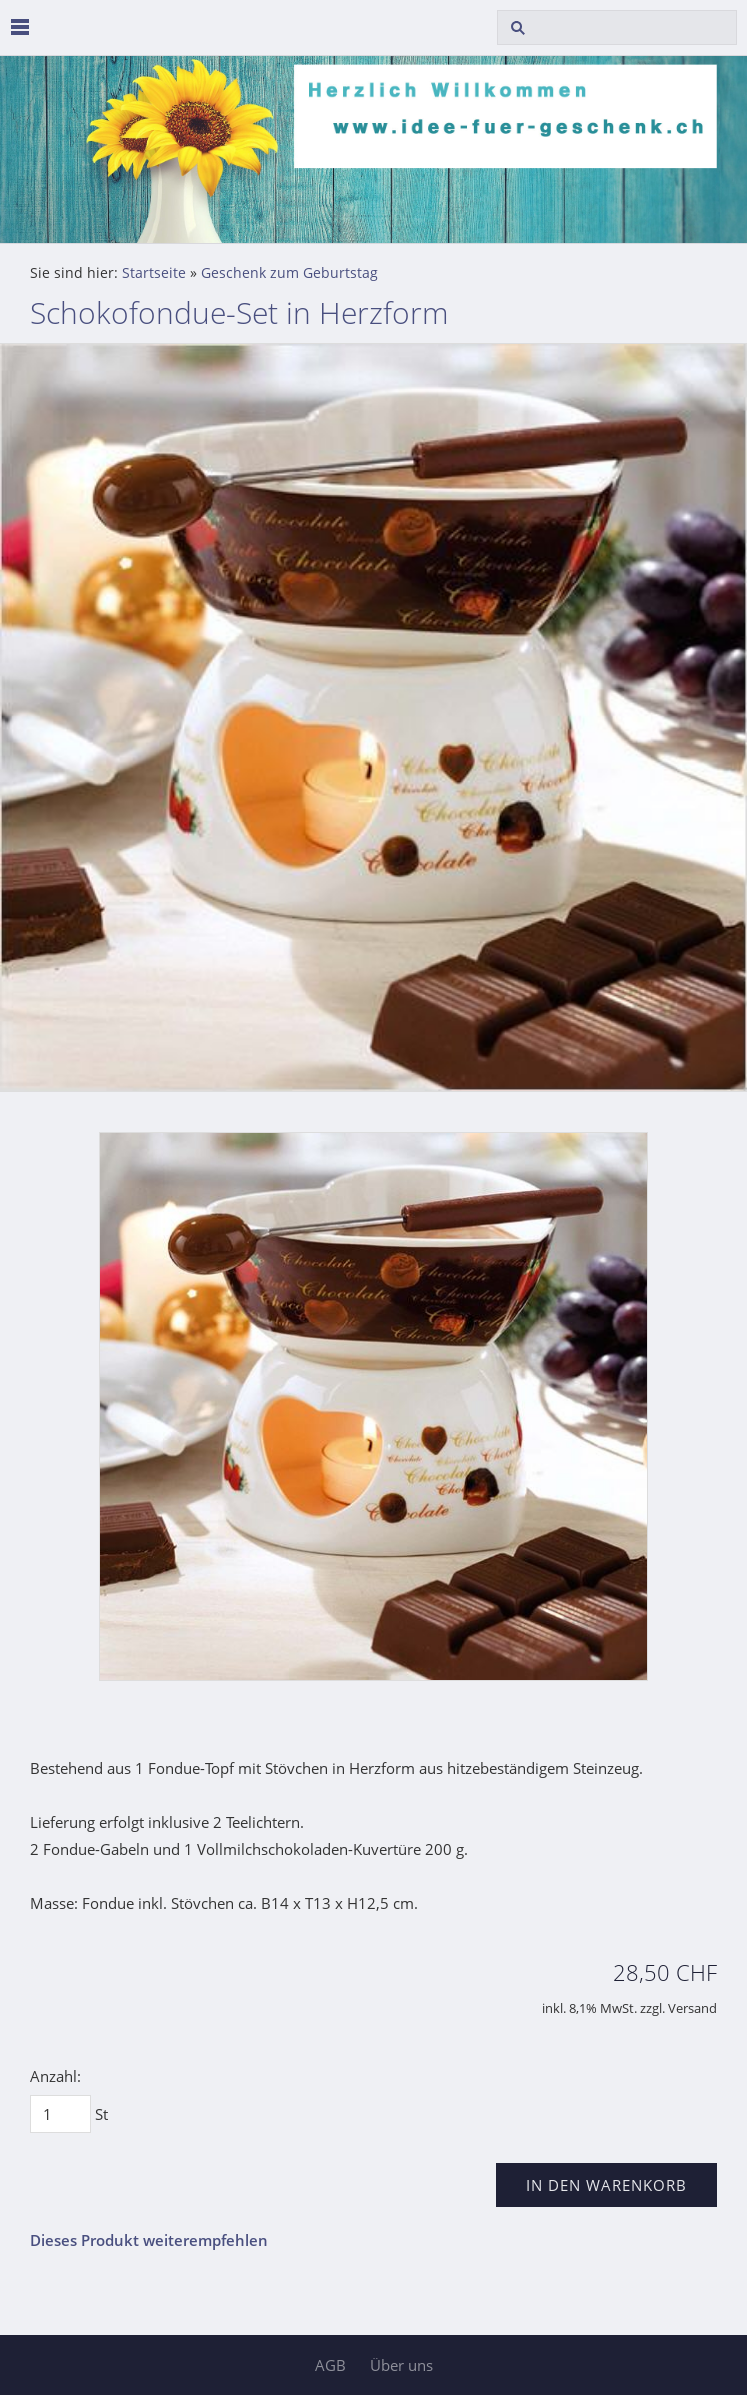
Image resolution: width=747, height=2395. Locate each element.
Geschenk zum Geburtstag (289, 273)
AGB (330, 2365)
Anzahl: (55, 2076)
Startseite (154, 273)
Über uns (401, 2365)
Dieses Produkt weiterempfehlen (149, 2240)
